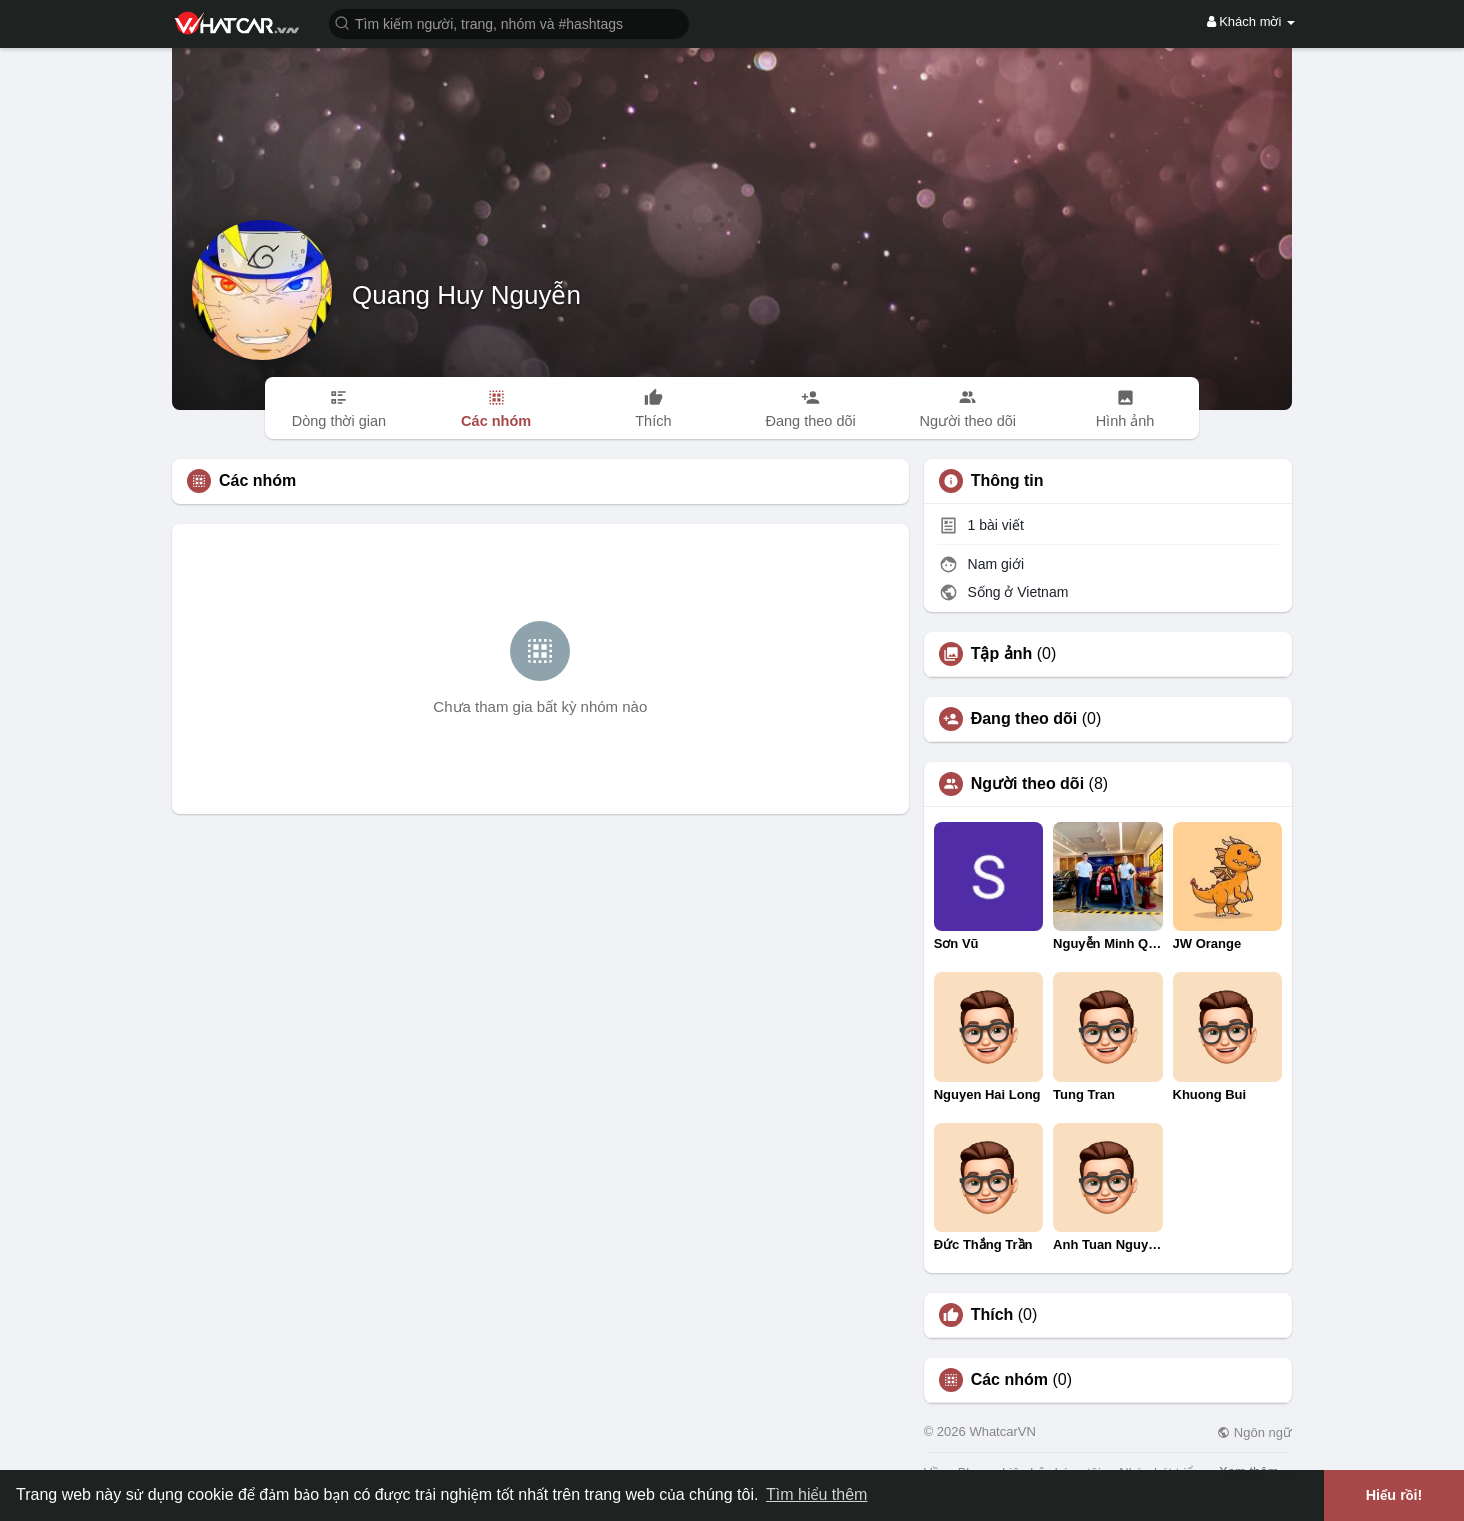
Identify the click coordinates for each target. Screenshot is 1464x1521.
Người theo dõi (1027, 784)
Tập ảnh (1002, 654)
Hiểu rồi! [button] (1394, 1495)
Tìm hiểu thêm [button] (816, 1494)
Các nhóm (1009, 1380)
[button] (509, 22)
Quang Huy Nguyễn (466, 295)
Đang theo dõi (1024, 719)
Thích (992, 1315)
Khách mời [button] (1251, 21)
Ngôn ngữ (1254, 1432)
